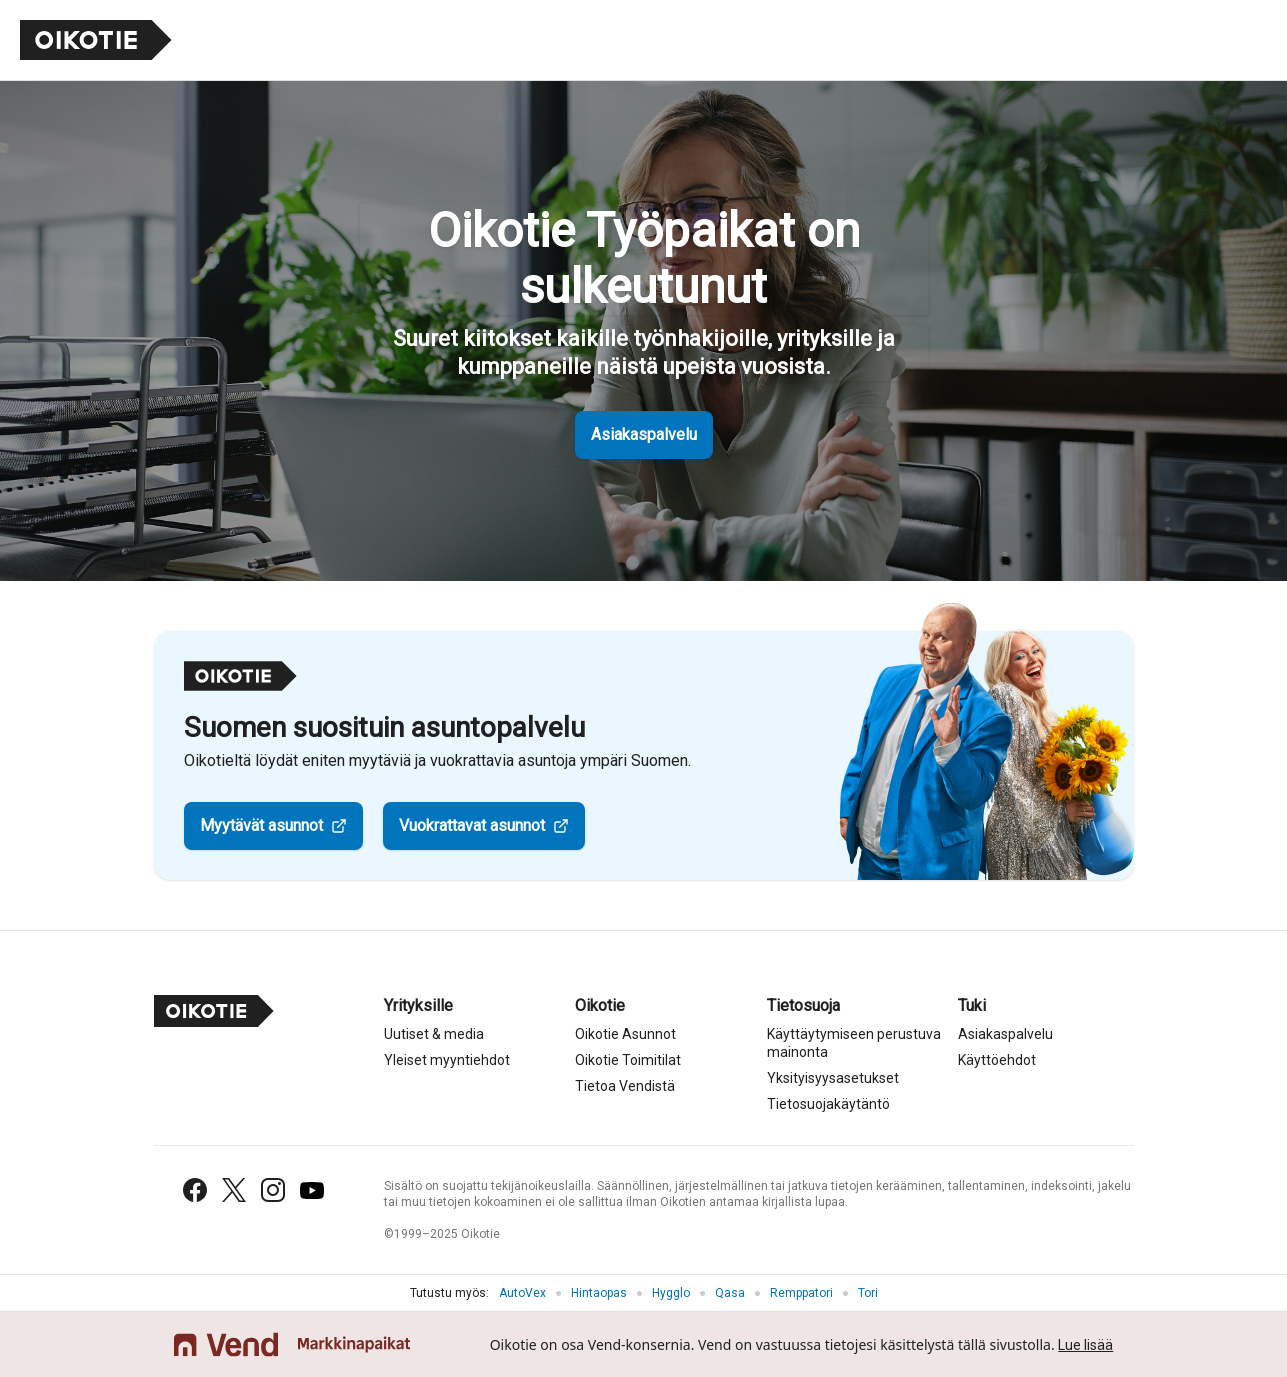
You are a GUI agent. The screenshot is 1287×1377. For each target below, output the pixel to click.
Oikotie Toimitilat (628, 1060)
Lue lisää (1085, 1345)
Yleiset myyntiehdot (447, 1060)
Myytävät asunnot (261, 825)
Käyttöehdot (997, 1060)
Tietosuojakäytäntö (828, 1104)
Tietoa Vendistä (625, 1086)
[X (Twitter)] (234, 1190)
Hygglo (671, 1293)
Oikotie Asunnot (625, 1034)
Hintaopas (599, 1293)
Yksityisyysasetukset (833, 1078)
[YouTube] (312, 1190)
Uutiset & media (434, 1034)
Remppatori (801, 1293)
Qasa (730, 1293)
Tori (868, 1293)
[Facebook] (195, 1190)
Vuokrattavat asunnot (472, 825)
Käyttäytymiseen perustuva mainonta (854, 1043)
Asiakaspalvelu (644, 434)
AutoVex (522, 1293)
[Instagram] (273, 1190)
